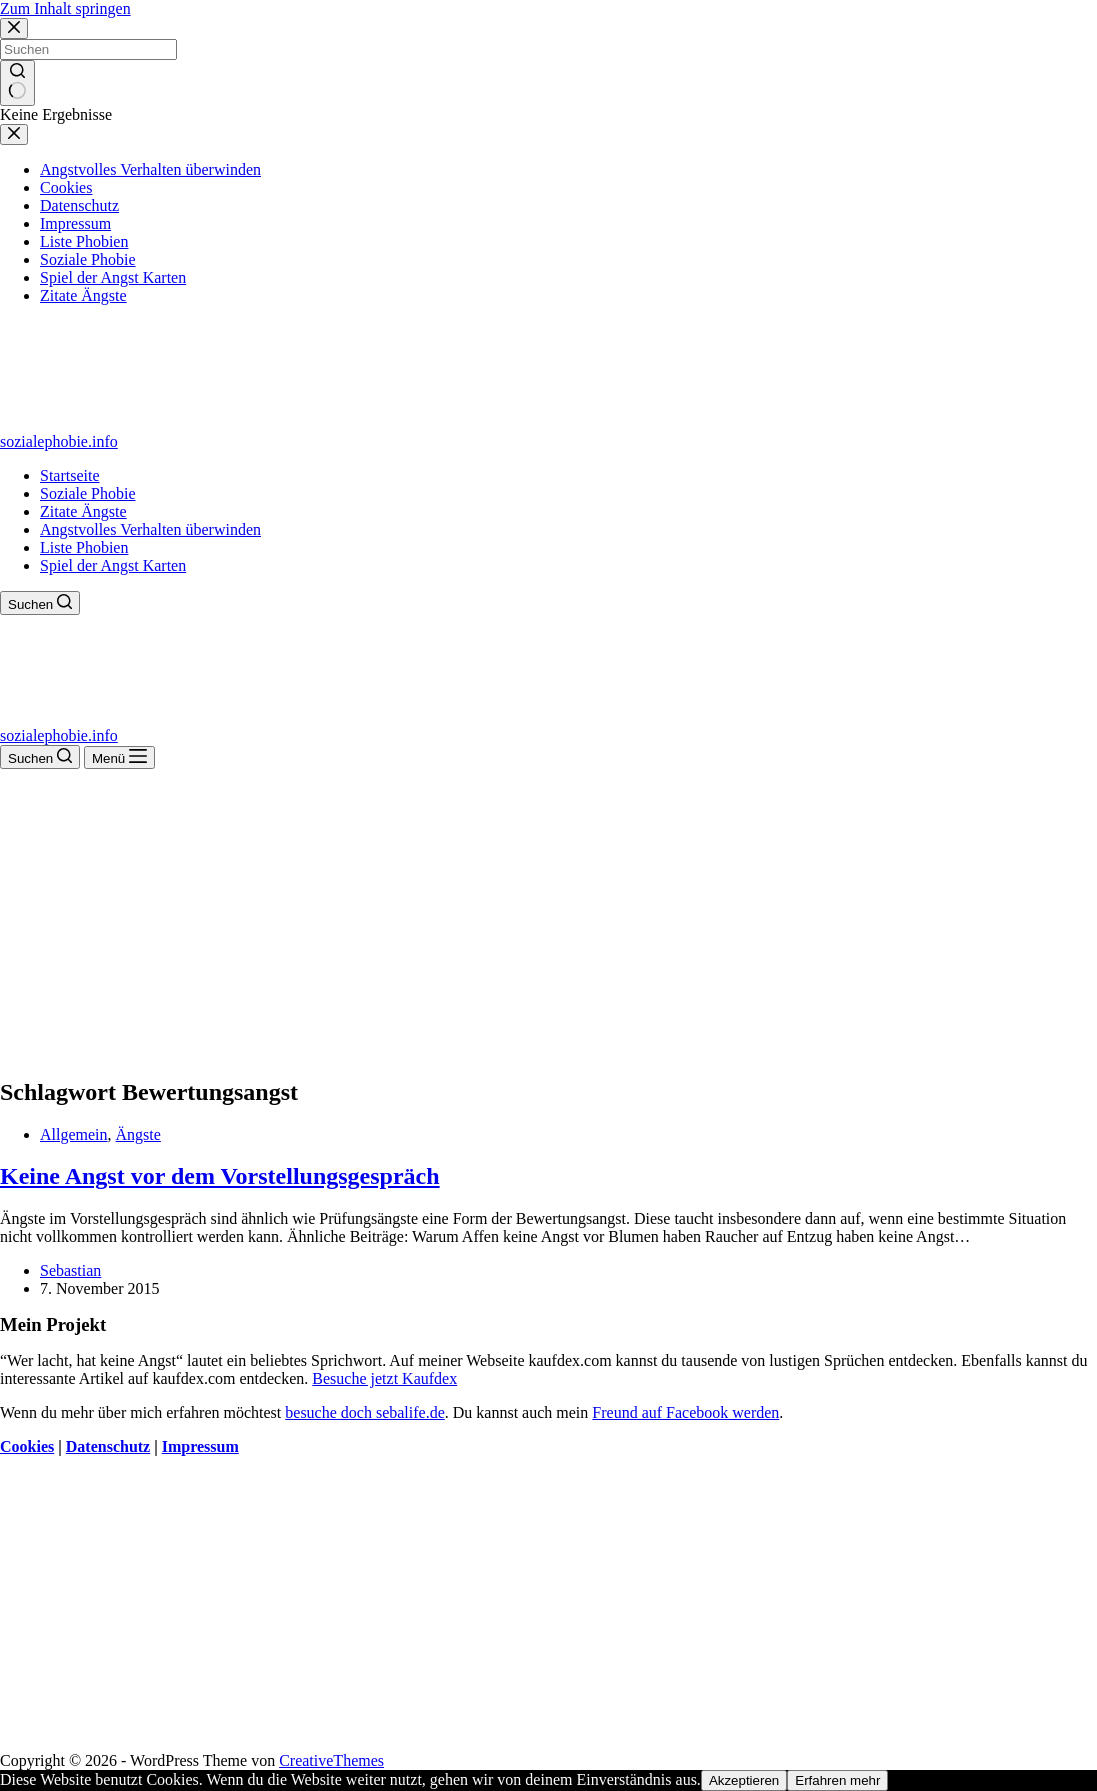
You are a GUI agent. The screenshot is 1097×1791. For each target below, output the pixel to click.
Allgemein (74, 1134)
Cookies (27, 1446)
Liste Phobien (84, 547)
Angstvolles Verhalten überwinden (150, 529)
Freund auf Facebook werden (685, 1412)
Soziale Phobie (88, 493)
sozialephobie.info (59, 441)
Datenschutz (108, 1446)
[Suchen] (40, 603)
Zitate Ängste (83, 511)
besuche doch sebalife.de (364, 1412)
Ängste (138, 1134)
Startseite (70, 475)
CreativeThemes (331, 1760)
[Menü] (119, 757)
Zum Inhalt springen (65, 8)
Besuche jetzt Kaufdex (384, 1378)
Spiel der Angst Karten (113, 565)
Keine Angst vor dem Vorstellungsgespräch (220, 1176)
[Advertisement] (548, 919)
